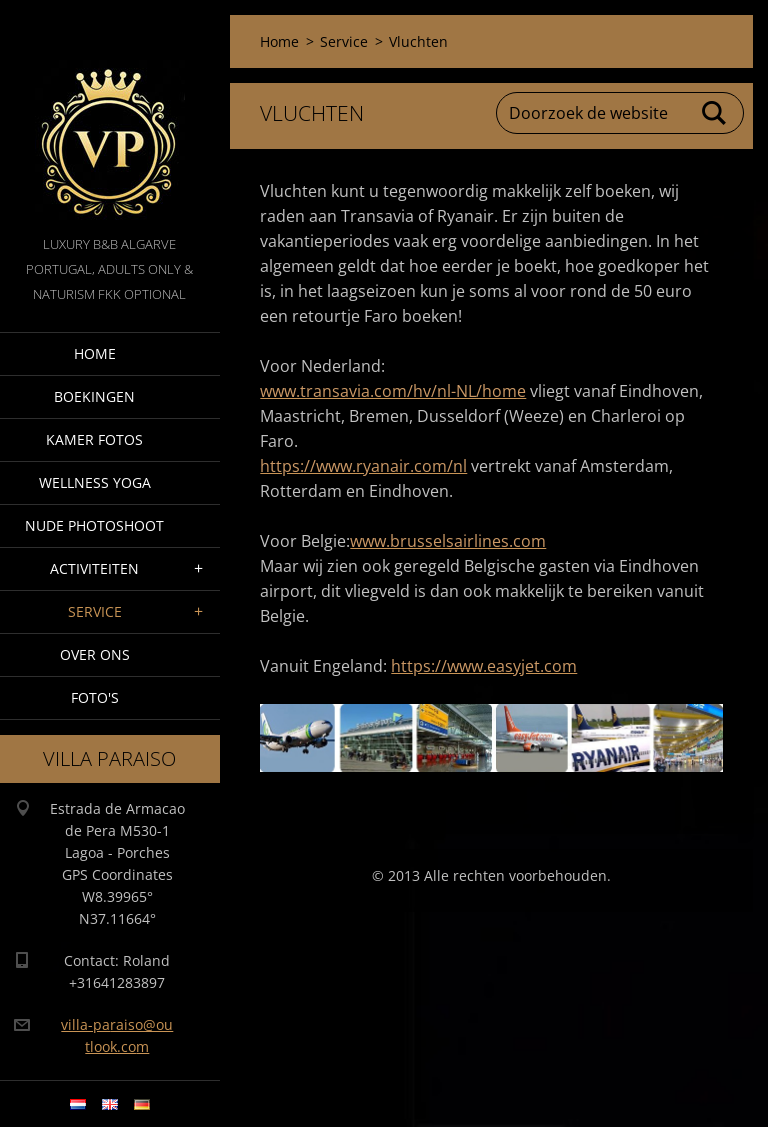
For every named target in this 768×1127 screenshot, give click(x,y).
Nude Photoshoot (94, 525)
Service (95, 611)
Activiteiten (94, 568)
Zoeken (715, 113)
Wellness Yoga (95, 482)
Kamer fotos (94, 439)
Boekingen (94, 396)
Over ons (95, 654)
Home (95, 353)
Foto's (95, 697)
